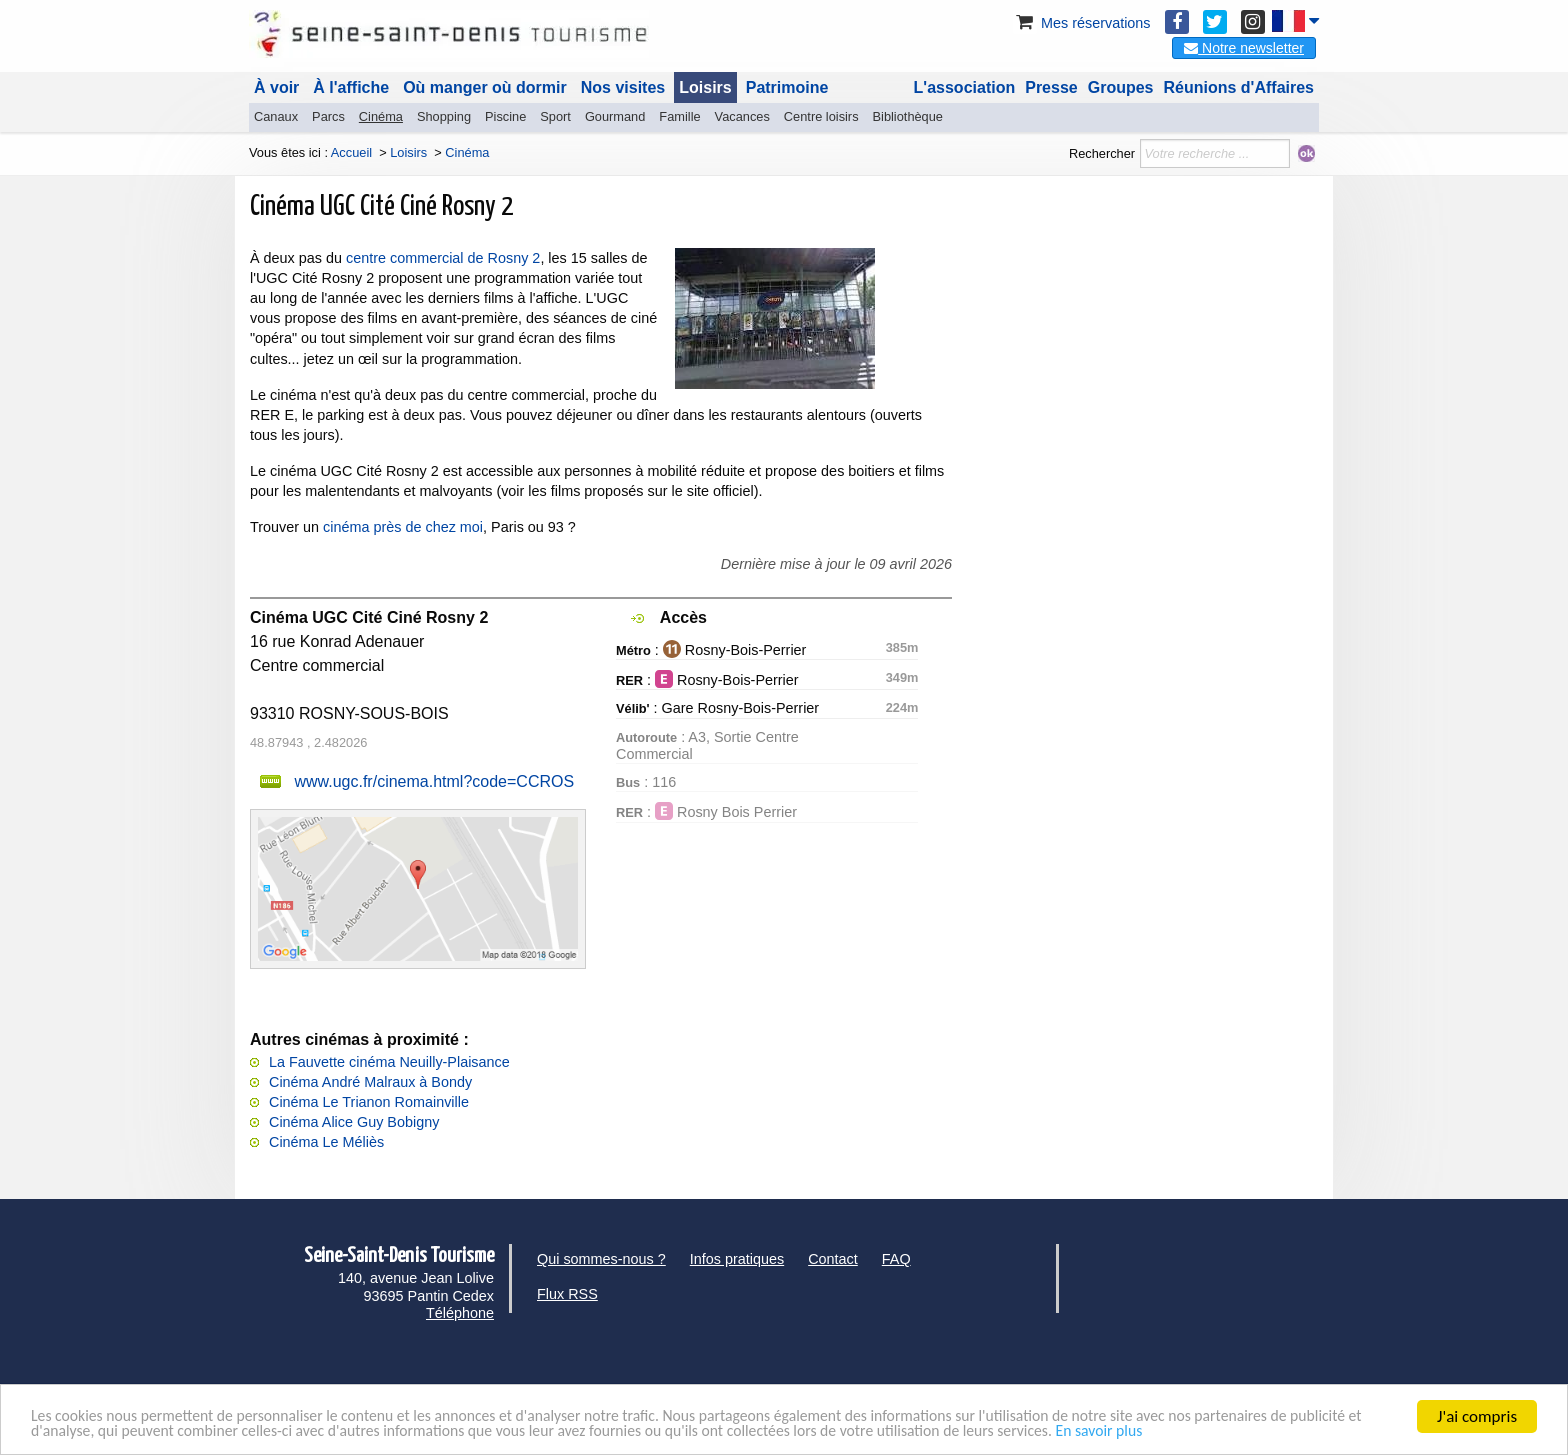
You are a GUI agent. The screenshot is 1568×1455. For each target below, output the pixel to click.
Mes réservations (1082, 23)
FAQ (896, 1259)
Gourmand (615, 116)
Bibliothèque (908, 116)
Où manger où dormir (485, 87)
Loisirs (705, 87)
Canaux (276, 116)
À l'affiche (351, 87)
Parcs (328, 116)
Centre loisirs (821, 116)
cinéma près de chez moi (403, 527)
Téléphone (460, 1313)
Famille (679, 116)
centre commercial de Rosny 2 (443, 258)
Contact (833, 1259)
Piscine (505, 116)
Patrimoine (787, 87)
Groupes (1121, 87)
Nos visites (623, 87)
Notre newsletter (1244, 48)
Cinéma (381, 116)
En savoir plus (1271, 1432)
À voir (276, 87)
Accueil (351, 152)
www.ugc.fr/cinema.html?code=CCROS (434, 781)
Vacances (742, 116)
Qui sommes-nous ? (601, 1259)
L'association (965, 87)
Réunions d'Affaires (1239, 87)
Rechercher (1102, 153)
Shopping (444, 116)
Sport (555, 116)
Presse (1051, 87)
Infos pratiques (737, 1259)
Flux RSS (567, 1294)
